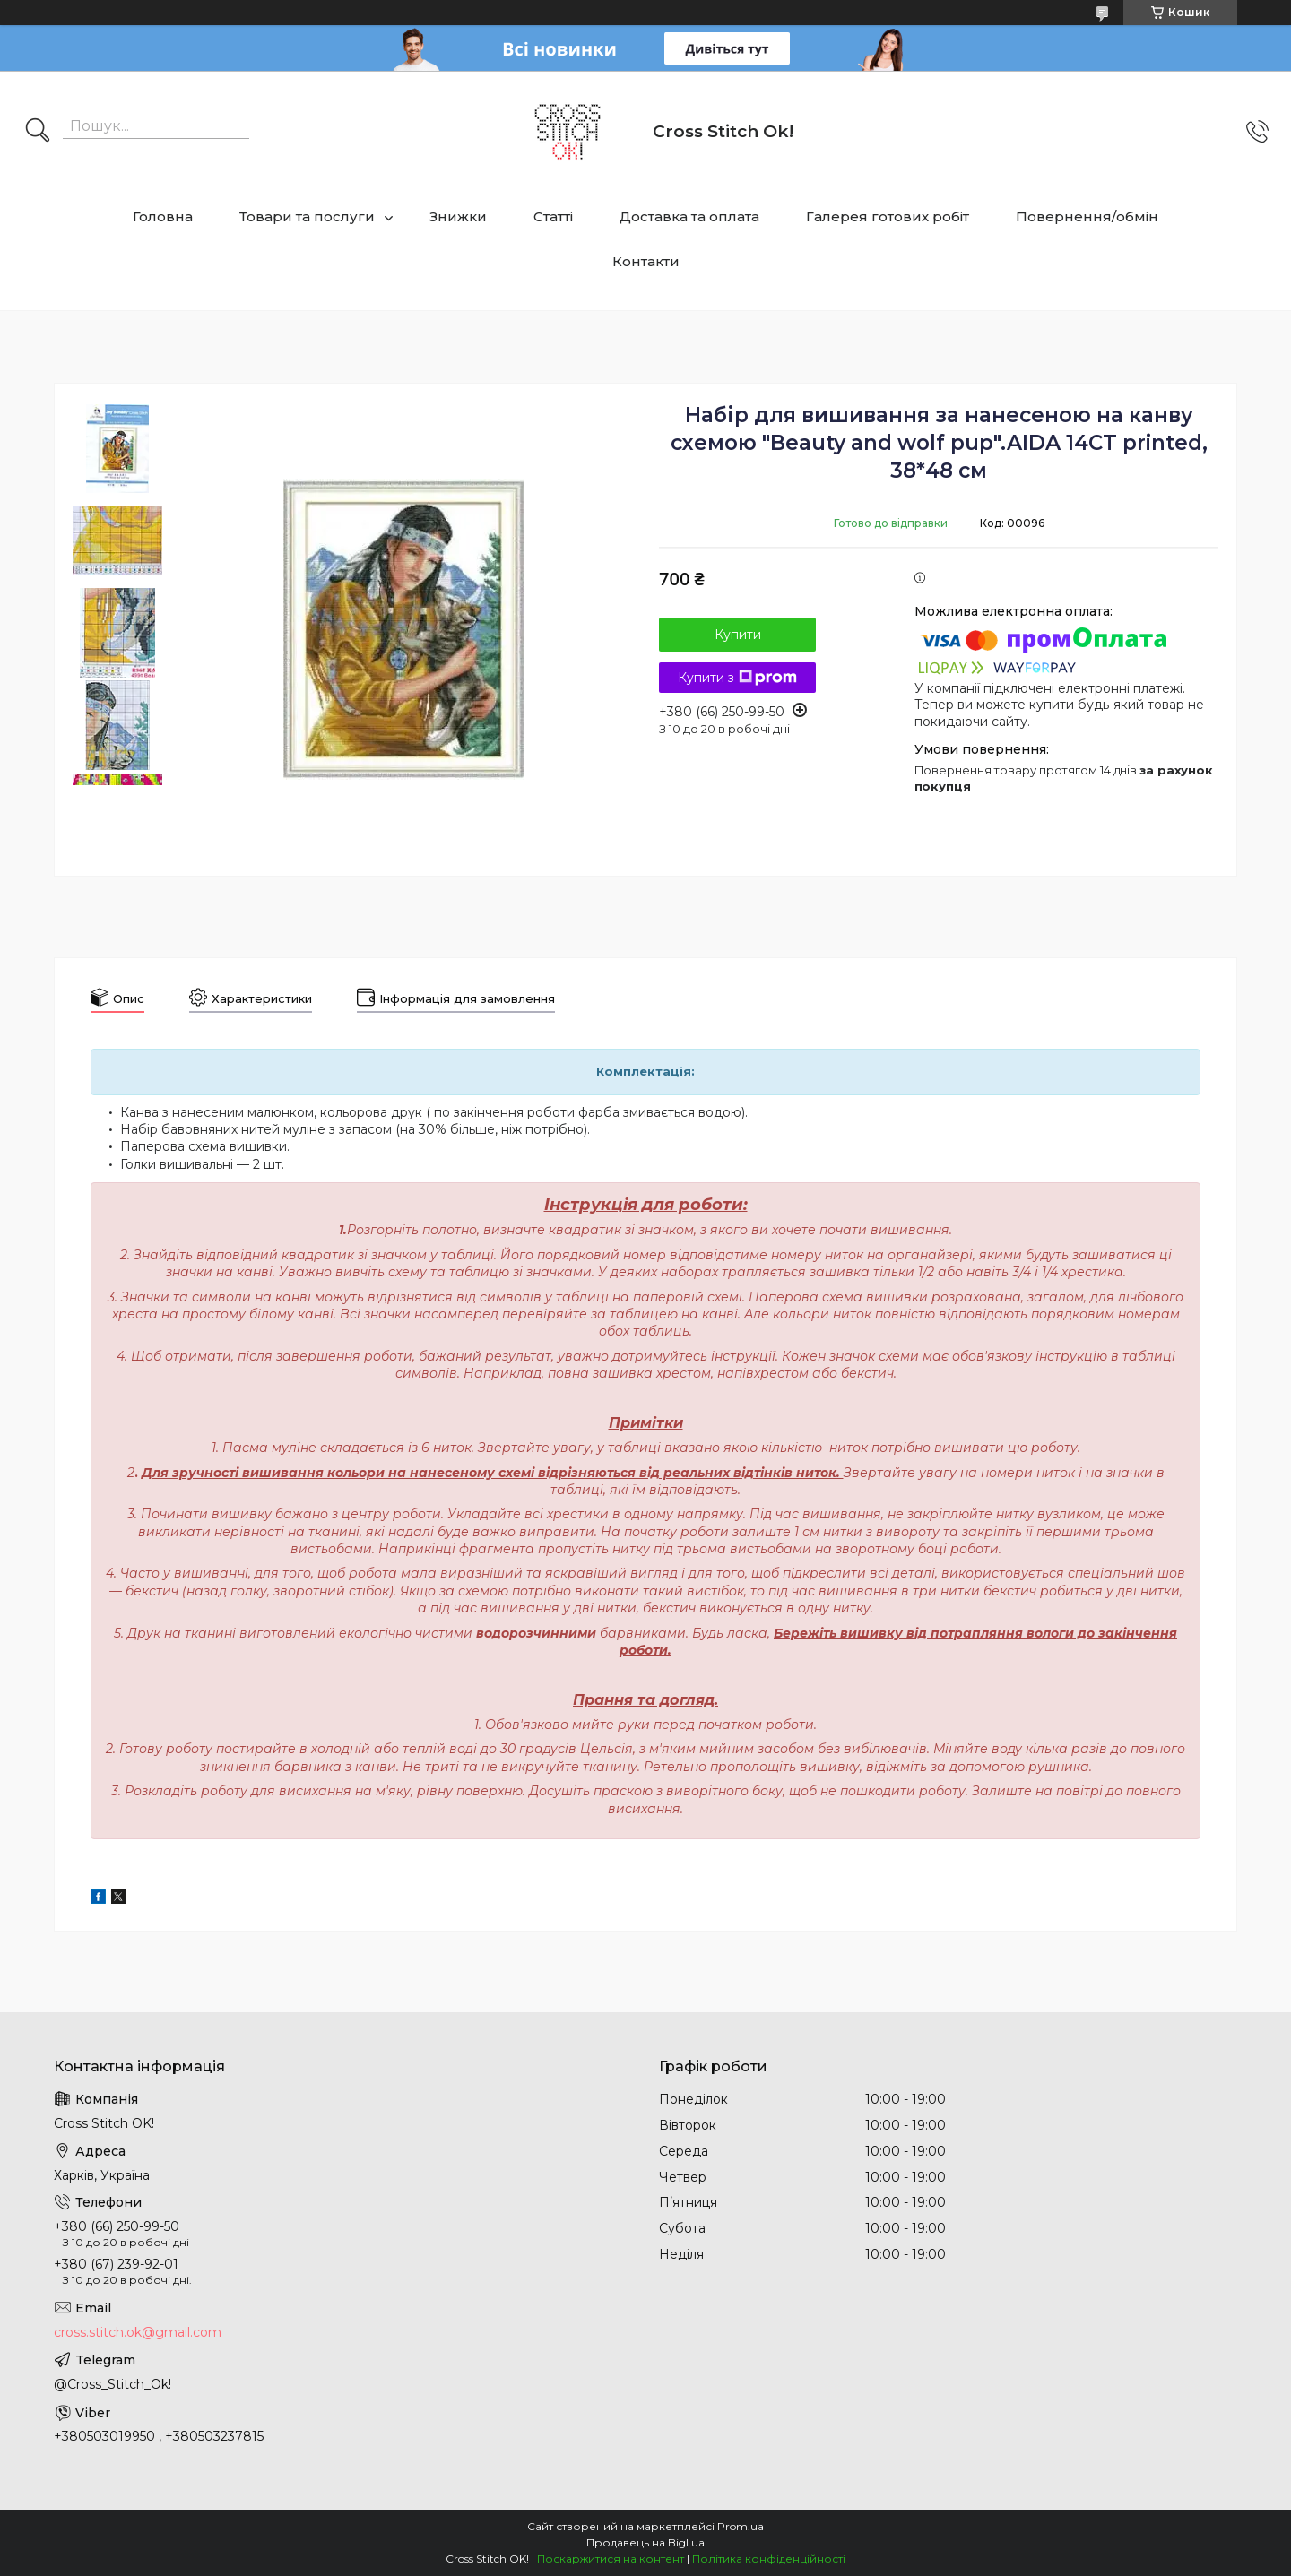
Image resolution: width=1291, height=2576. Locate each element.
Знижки (458, 216)
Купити (738, 635)
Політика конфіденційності (768, 2558)
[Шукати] (37, 132)
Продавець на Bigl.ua (645, 2542)
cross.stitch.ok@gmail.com (137, 2332)
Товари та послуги (307, 216)
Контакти (646, 261)
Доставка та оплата (689, 216)
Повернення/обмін (1087, 216)
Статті (553, 216)
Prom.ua (740, 2526)
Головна (163, 216)
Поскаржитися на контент (610, 2558)
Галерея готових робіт (887, 216)
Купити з (737, 678)
